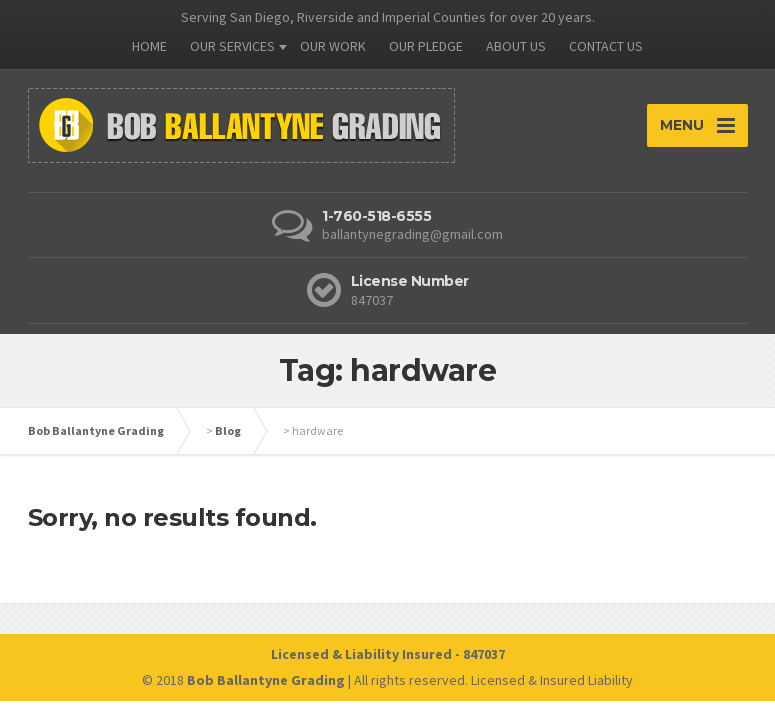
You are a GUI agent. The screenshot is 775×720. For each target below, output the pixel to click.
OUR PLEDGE (426, 46)
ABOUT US (516, 46)
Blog (228, 430)
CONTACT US (606, 46)
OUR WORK (333, 46)
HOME (149, 46)
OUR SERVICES (232, 46)
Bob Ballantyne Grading (96, 430)
